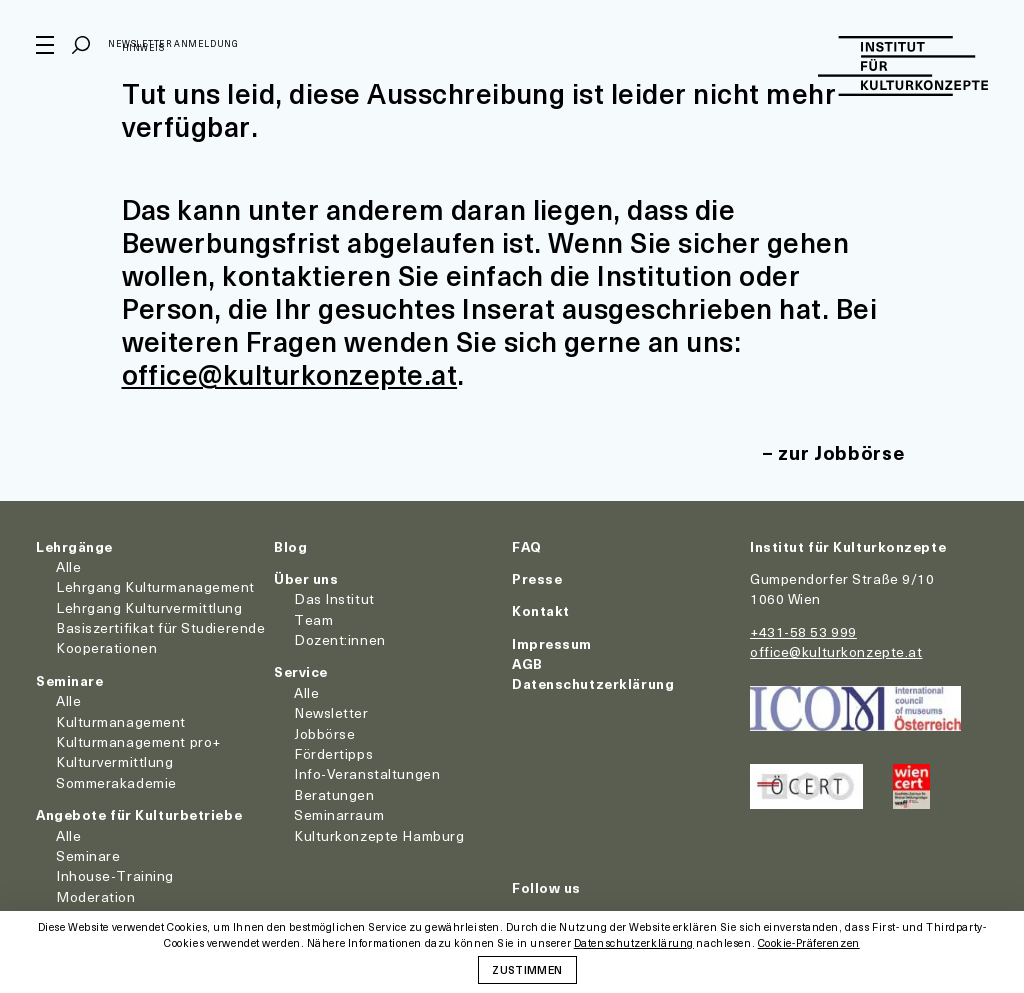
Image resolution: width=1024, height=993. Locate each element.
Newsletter (331, 712)
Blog (290, 546)
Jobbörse (324, 733)
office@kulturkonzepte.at (290, 373)
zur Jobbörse (841, 452)
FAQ (527, 546)
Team (313, 619)
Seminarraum (339, 814)
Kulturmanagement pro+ (138, 741)
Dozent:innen (340, 639)
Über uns (306, 578)
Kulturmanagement (121, 721)
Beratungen (334, 794)
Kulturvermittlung (115, 761)
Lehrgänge (74, 546)
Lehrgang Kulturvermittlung (149, 607)
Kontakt (541, 610)
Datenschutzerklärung (593, 683)
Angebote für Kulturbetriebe (139, 814)
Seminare (69, 680)
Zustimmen (527, 969)
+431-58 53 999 (803, 631)
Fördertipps (333, 753)
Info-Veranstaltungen (367, 773)
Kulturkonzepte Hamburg (379, 835)
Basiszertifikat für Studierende (160, 627)
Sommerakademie (116, 782)
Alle (68, 566)
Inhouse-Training (115, 875)
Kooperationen (106, 647)
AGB (527, 663)
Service (301, 671)
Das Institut (334, 598)
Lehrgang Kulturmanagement (155, 586)
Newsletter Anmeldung (173, 43)
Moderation (96, 896)
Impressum (552, 643)
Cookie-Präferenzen (809, 943)
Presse (537, 578)
